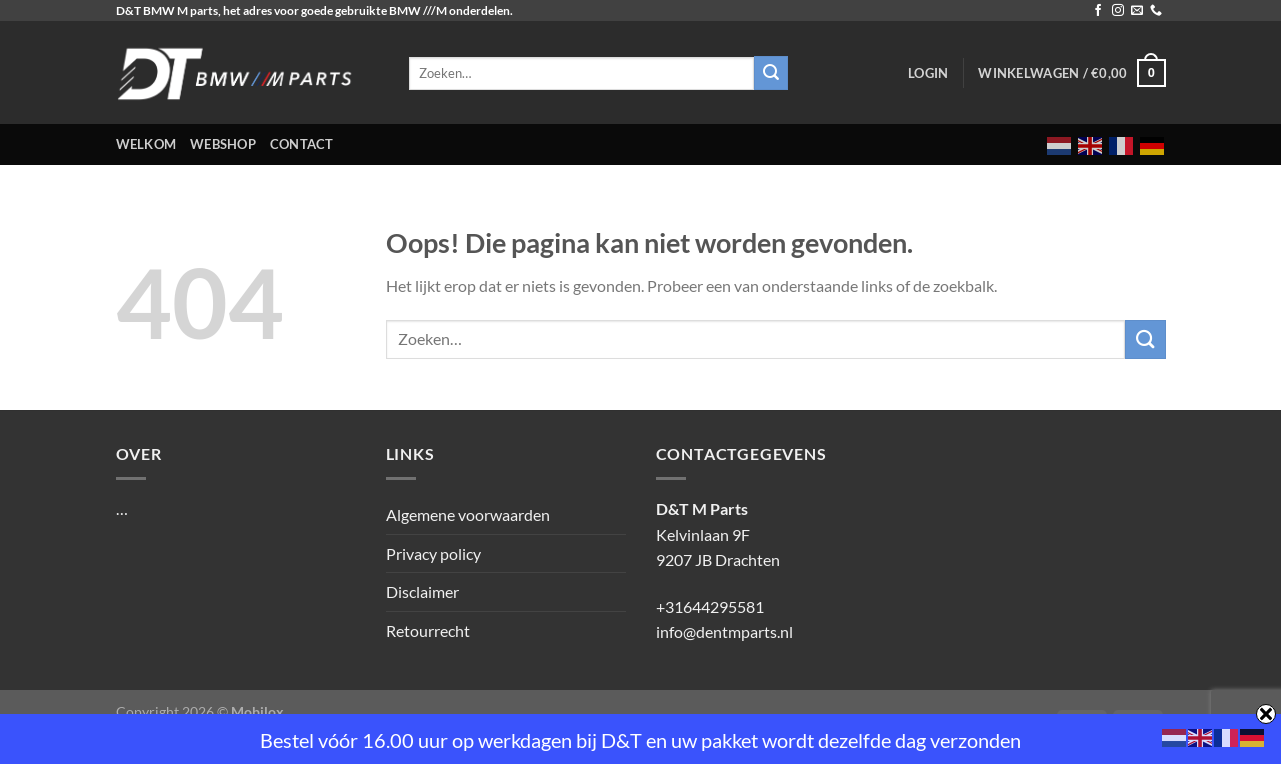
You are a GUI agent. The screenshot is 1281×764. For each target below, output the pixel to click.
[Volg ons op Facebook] (1098, 11)
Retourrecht (428, 630)
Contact (302, 144)
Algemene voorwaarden (468, 514)
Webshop (223, 144)
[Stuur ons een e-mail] (1137, 11)
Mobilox (257, 711)
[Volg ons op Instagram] (1118, 11)
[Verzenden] (1145, 339)
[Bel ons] (1156, 11)
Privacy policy (433, 553)
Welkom (146, 144)
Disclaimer (422, 591)
